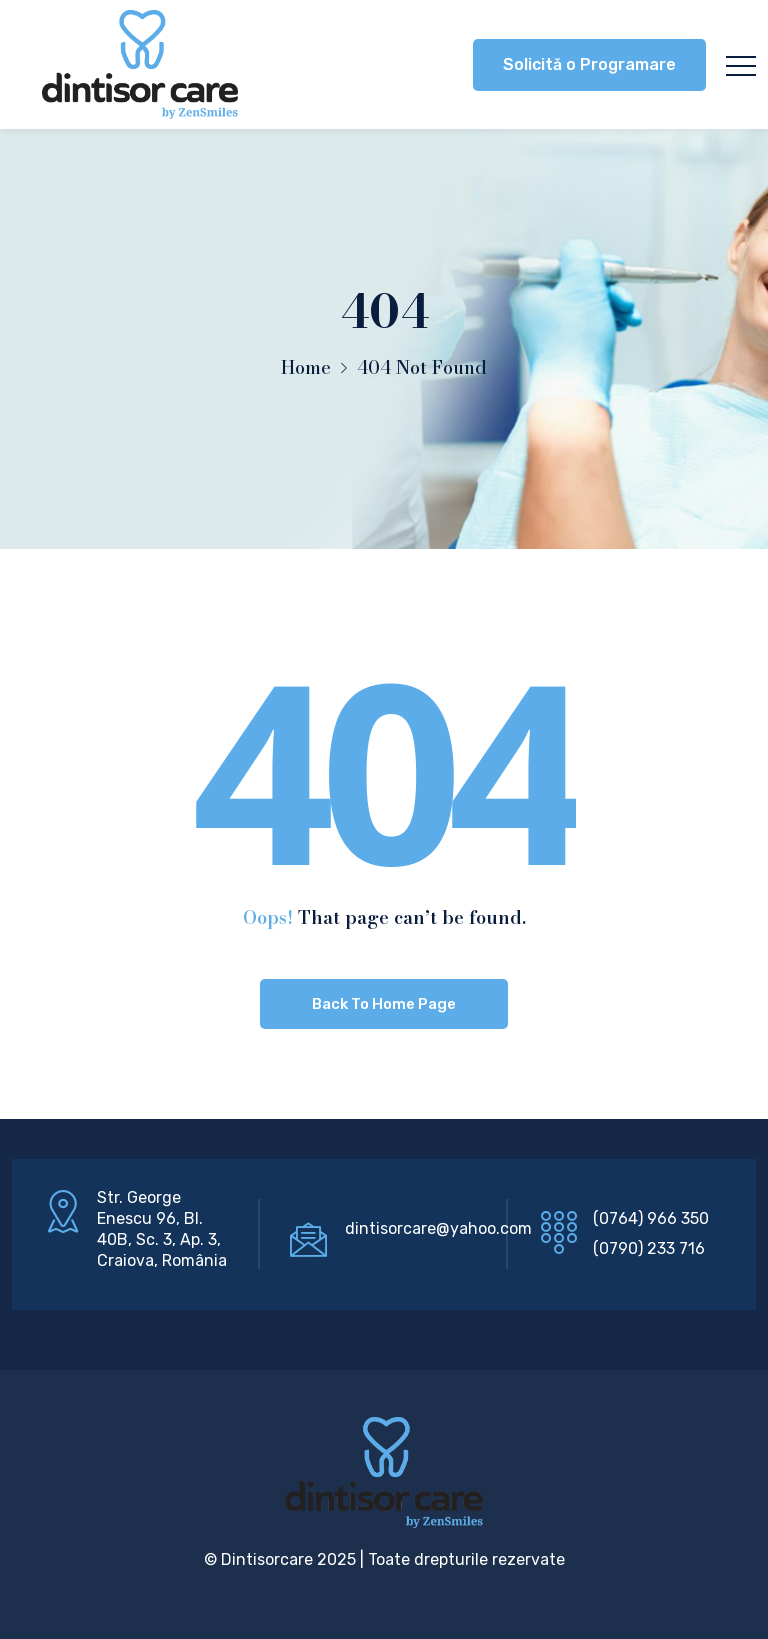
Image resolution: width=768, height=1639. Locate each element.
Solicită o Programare (589, 64)
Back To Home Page (384, 1004)
